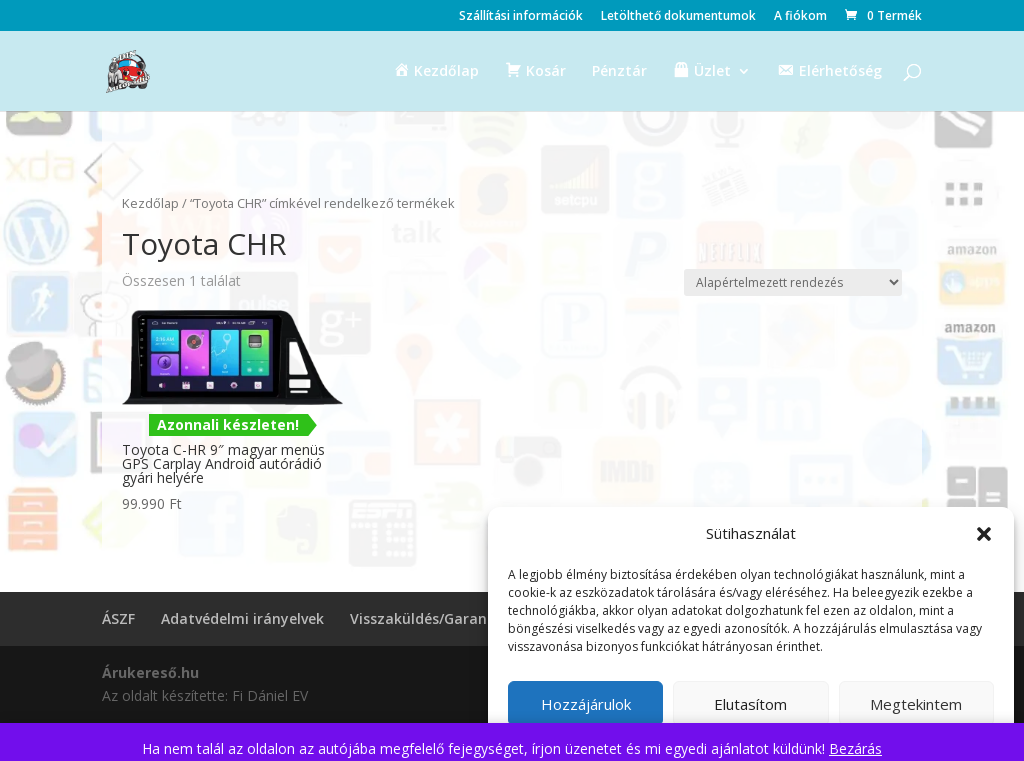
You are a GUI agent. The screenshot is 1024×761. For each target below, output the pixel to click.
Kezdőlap (150, 203)
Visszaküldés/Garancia (428, 618)
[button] (984, 534)
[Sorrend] (793, 282)
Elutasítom (750, 704)
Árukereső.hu (150, 672)
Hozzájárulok (586, 704)
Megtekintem (916, 704)
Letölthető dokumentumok (678, 17)
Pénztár (619, 72)
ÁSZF (118, 618)
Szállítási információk (521, 17)
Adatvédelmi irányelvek (242, 618)
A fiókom (800, 17)
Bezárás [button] (855, 748)
